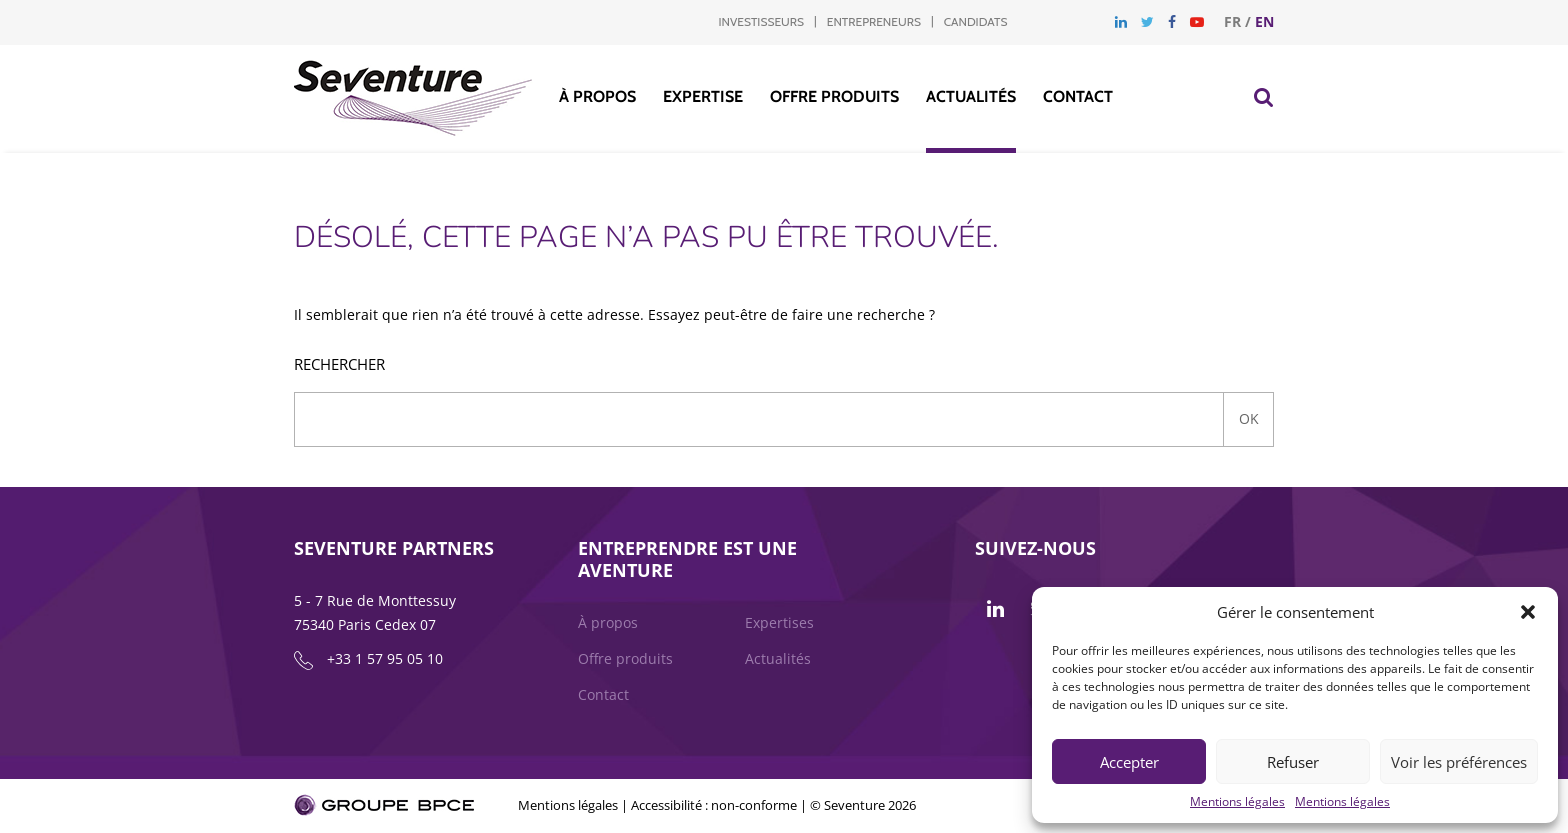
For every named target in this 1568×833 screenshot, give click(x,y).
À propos (597, 96)
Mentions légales (1237, 801)
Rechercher (339, 364)
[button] (1528, 612)
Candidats (976, 21)
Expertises (779, 622)
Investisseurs (761, 21)
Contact (1078, 96)
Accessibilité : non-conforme (714, 805)
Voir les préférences (1459, 762)
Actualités (971, 96)
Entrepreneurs (874, 21)
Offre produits (834, 96)
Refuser (1293, 762)
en (1264, 21)
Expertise (703, 96)
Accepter (1129, 762)
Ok (1249, 418)
